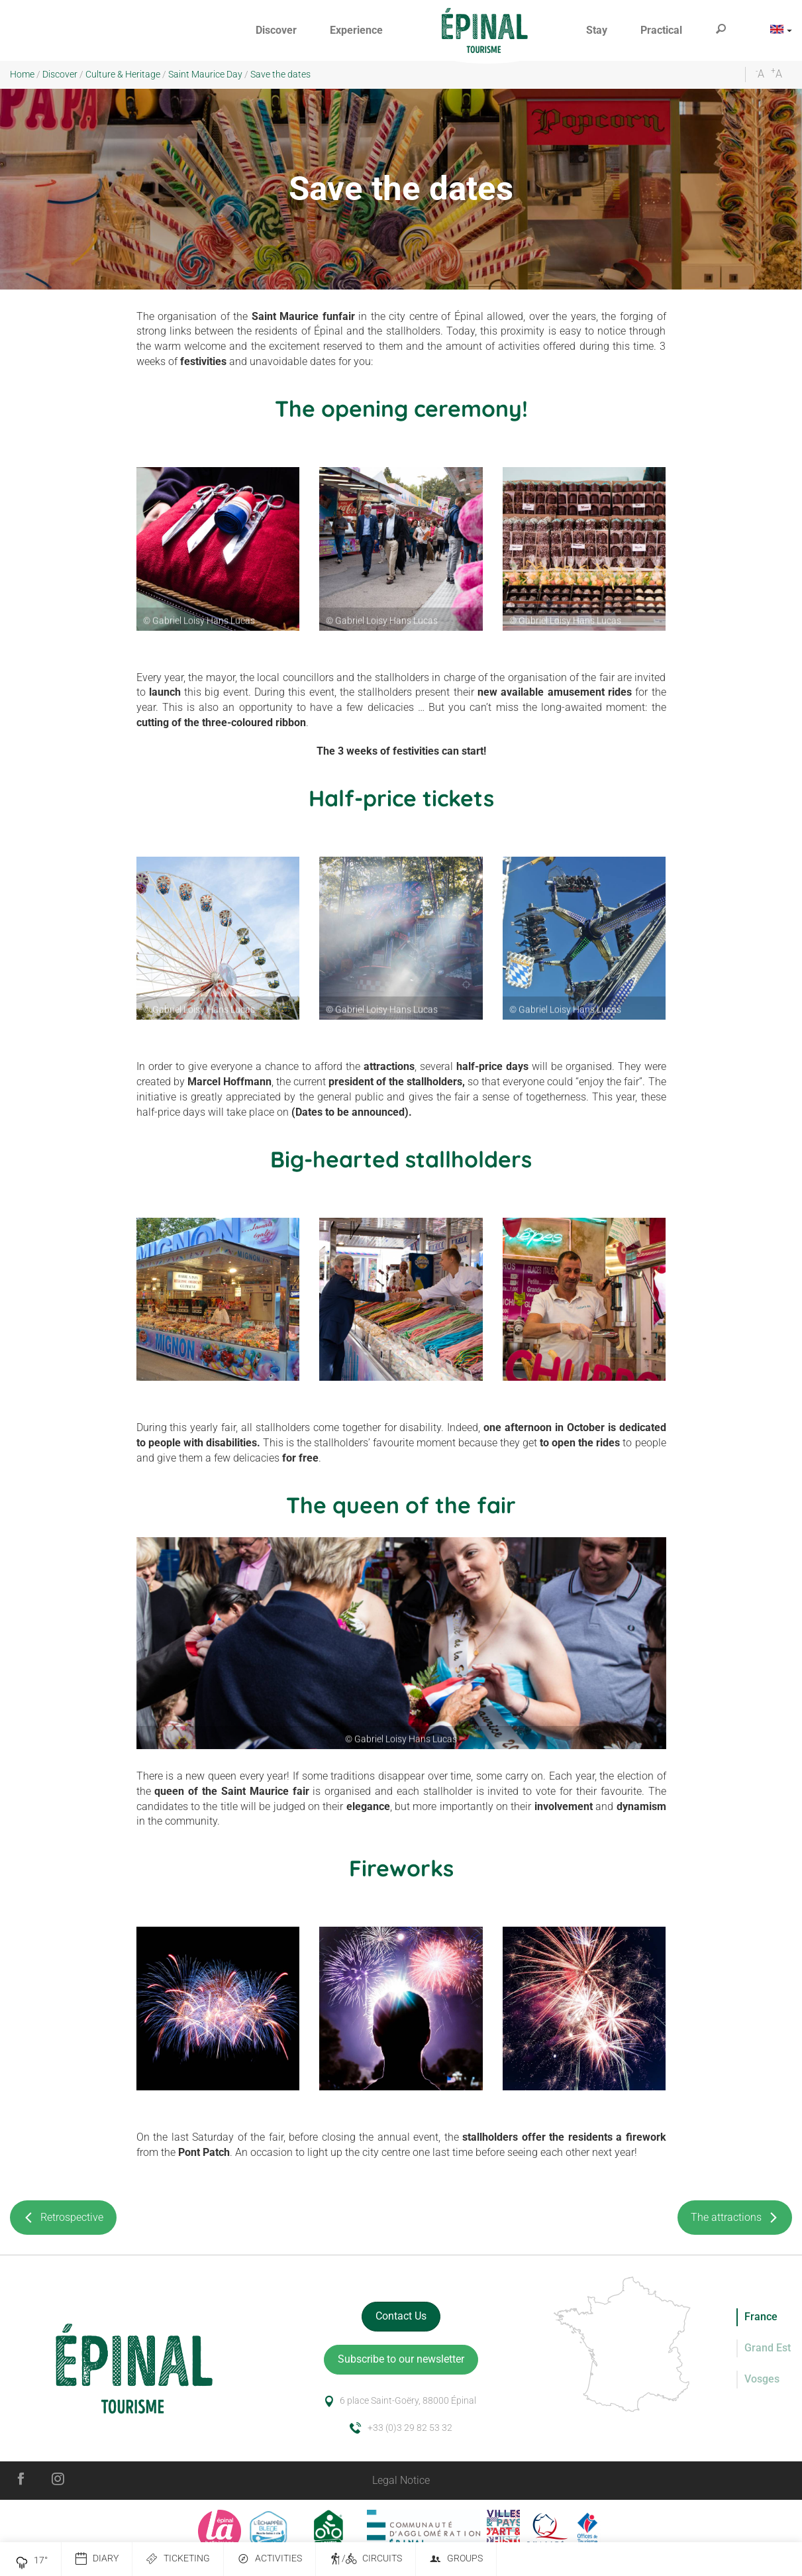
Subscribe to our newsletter (401, 2359)
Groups (456, 2559)
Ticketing (178, 2559)
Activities (269, 2559)
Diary (97, 2559)
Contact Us (401, 2316)
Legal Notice (401, 2480)
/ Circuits (365, 2559)
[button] (276, 31)
